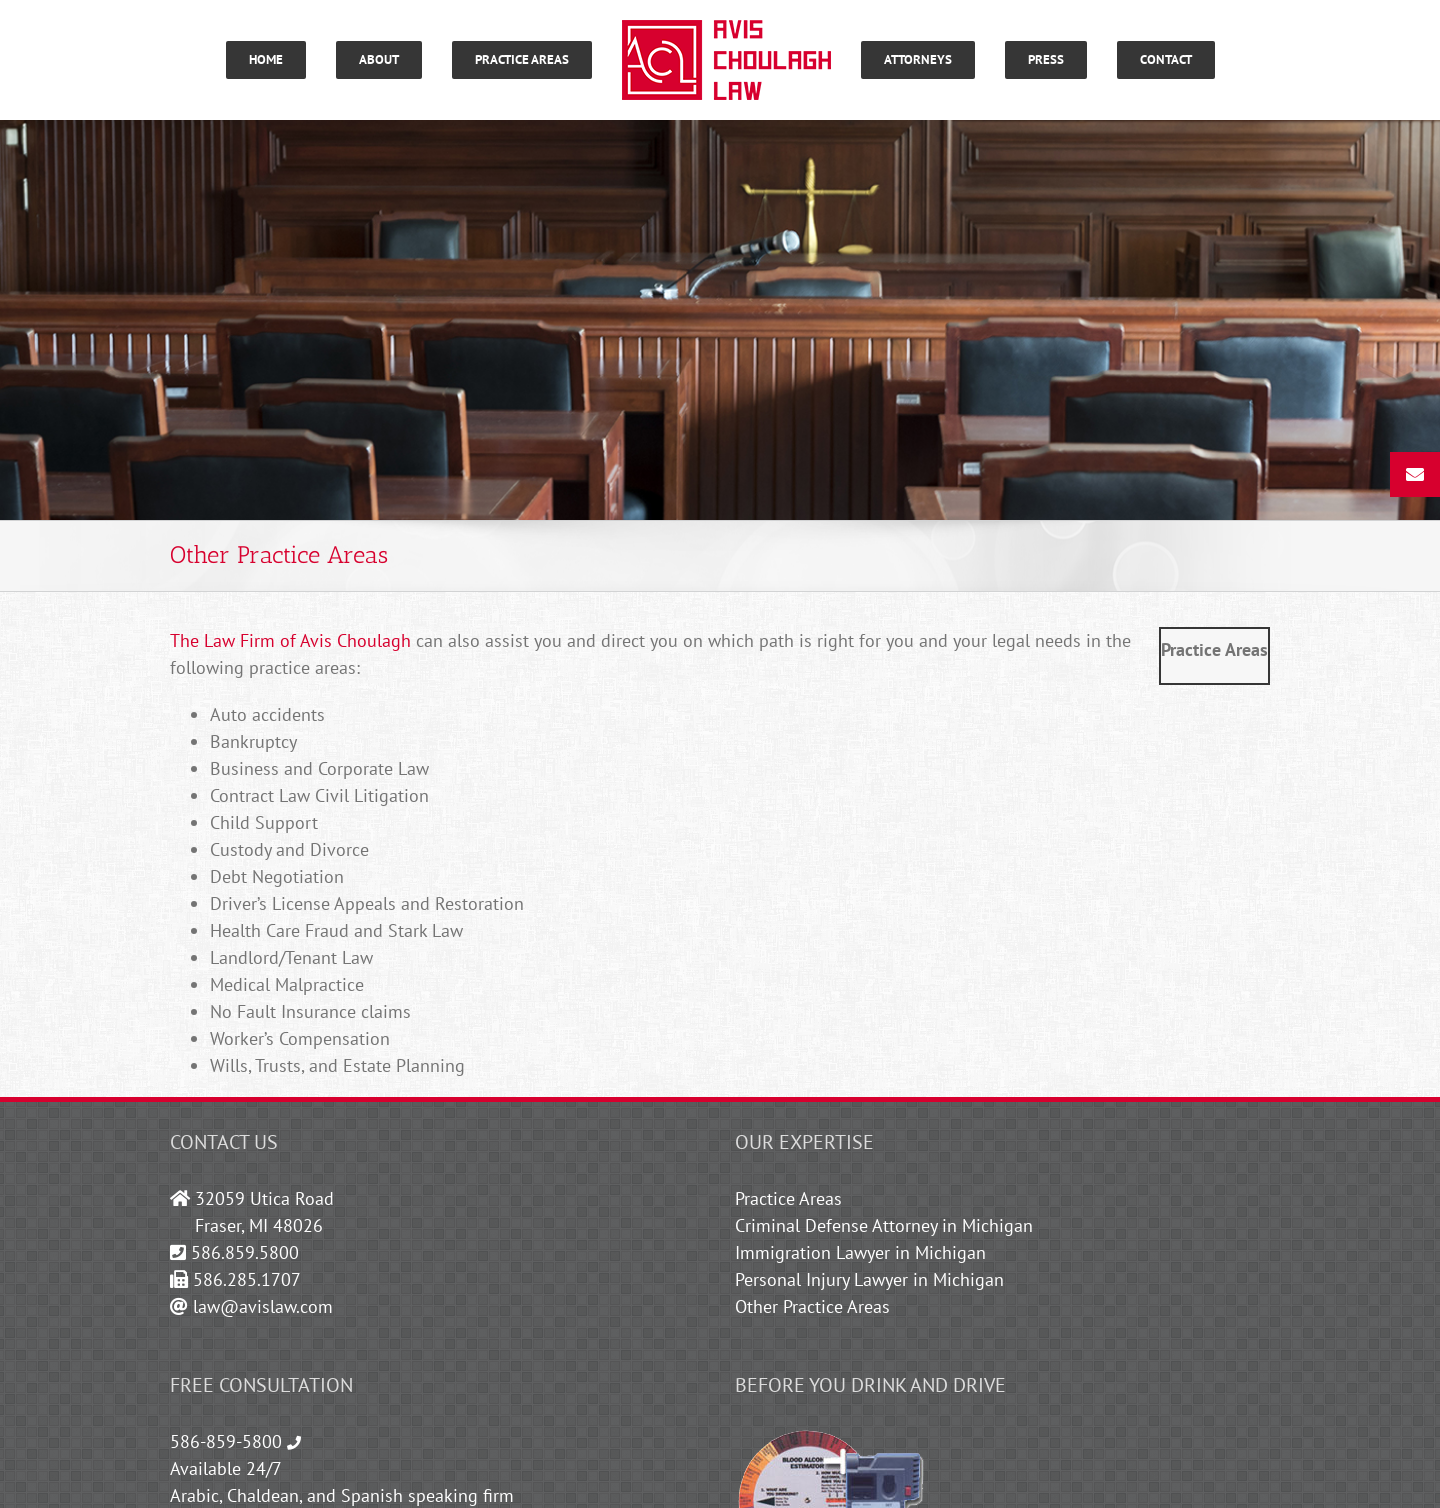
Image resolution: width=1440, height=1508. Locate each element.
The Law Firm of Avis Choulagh (290, 640)
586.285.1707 (247, 1279)
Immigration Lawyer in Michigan (860, 1252)
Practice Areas (788, 1198)
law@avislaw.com (263, 1306)
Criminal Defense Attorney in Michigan (884, 1225)
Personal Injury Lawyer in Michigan (869, 1279)
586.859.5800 (245, 1252)
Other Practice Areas (812, 1306)
